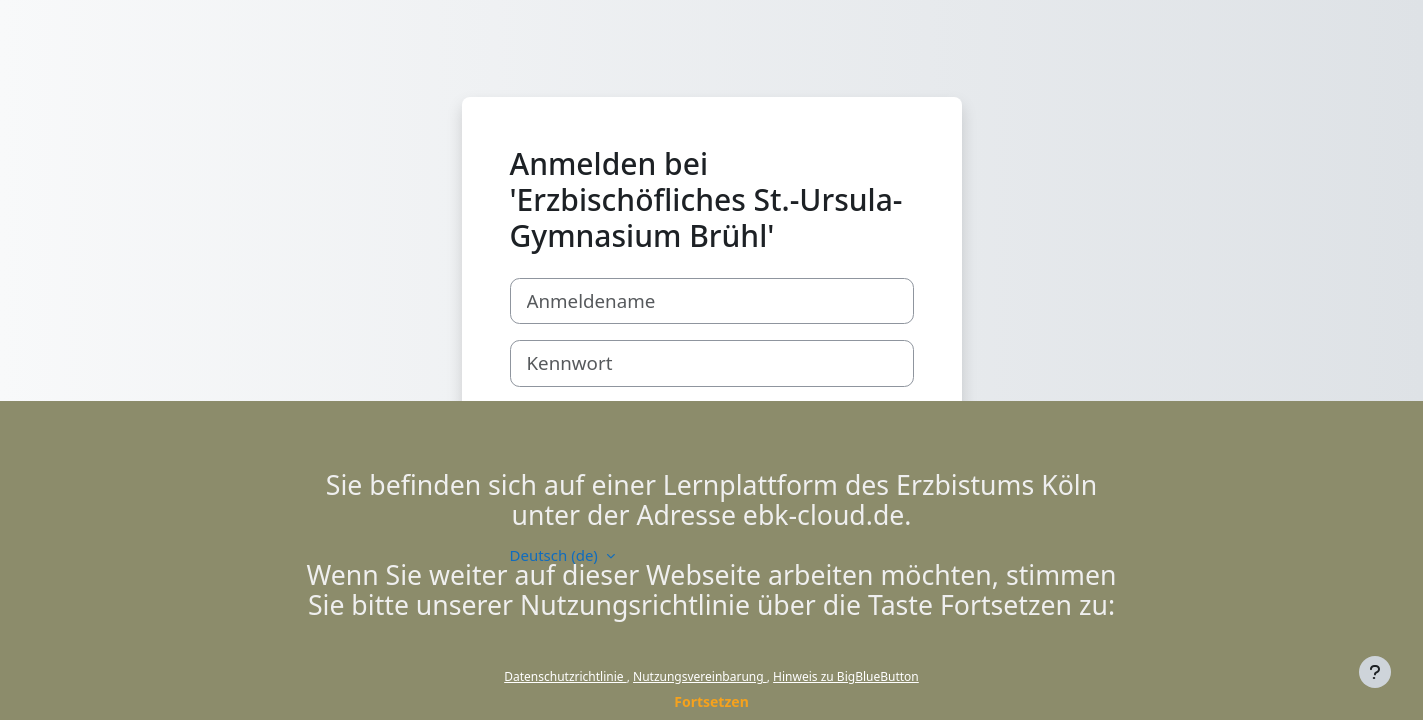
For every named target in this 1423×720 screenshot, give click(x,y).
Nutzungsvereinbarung (700, 676)
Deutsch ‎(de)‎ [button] (556, 555)
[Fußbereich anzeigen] (1375, 672)
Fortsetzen (711, 701)
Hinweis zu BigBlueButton (846, 676)
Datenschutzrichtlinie (565, 676)
